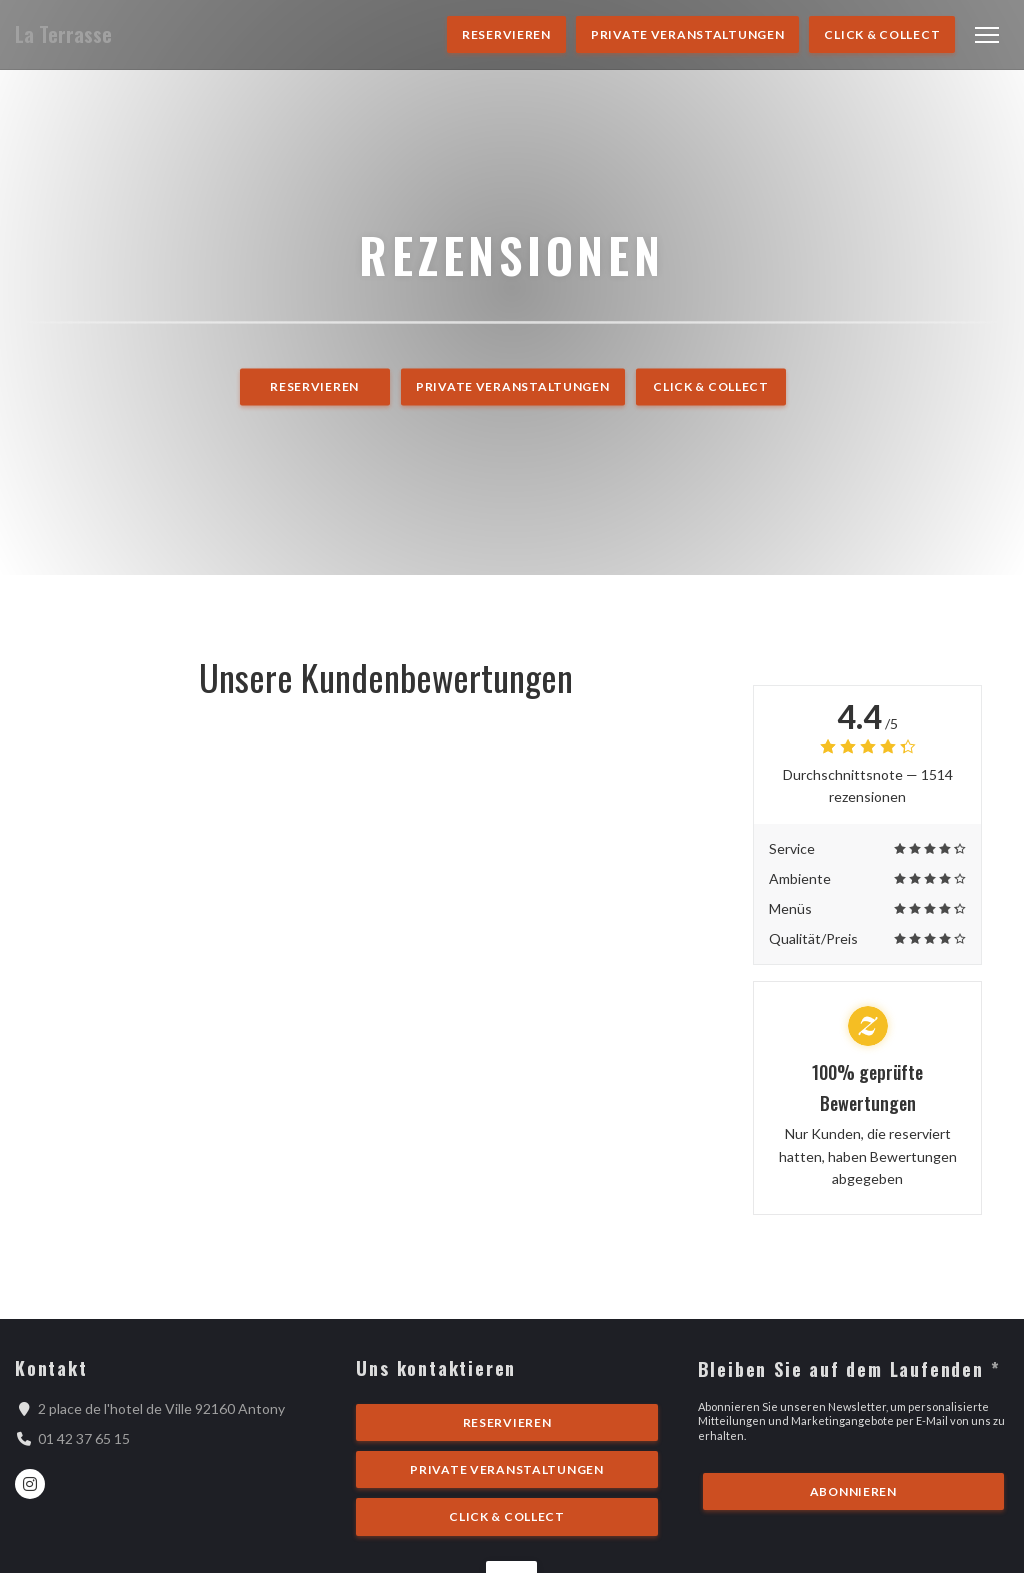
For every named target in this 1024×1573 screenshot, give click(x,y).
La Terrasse (63, 34)
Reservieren (506, 34)
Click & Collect (882, 34)
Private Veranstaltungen (688, 34)
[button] (987, 35)
